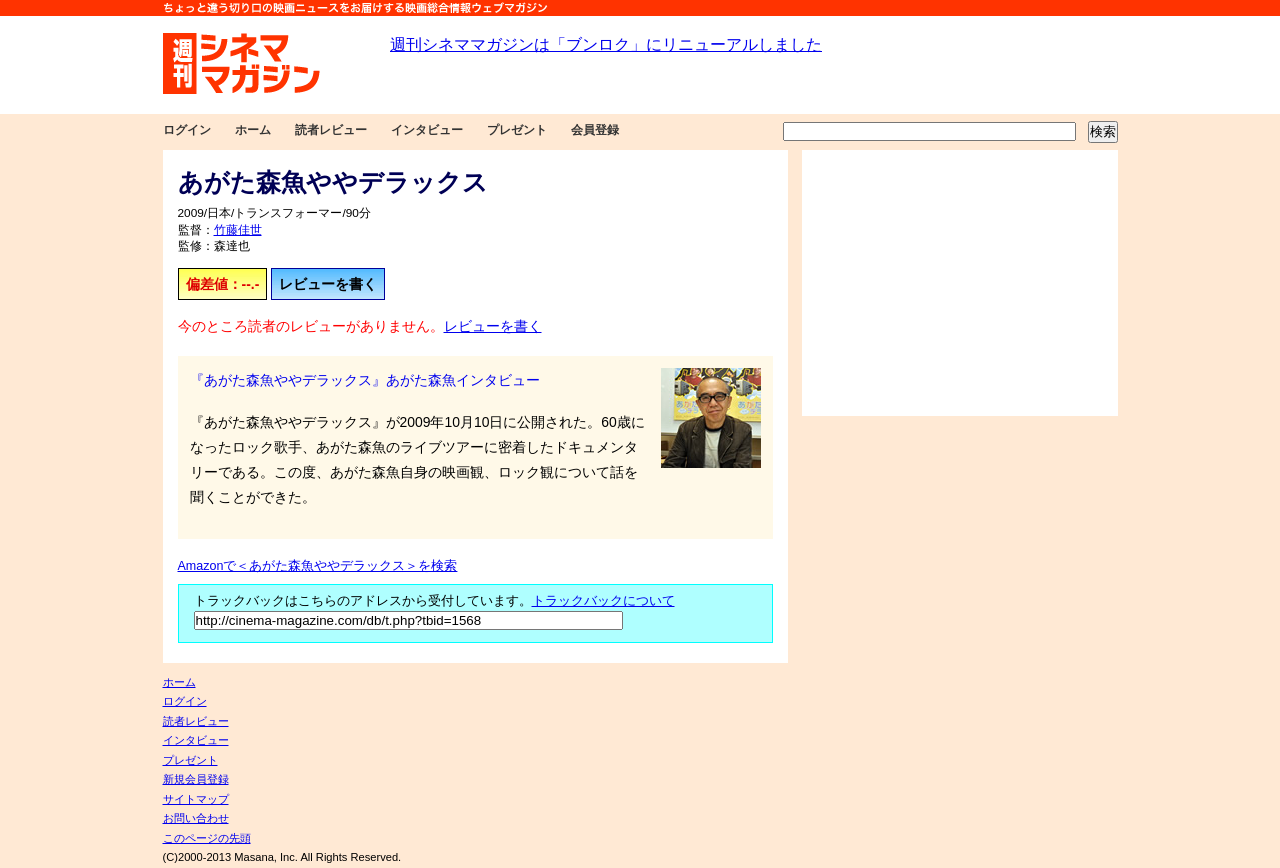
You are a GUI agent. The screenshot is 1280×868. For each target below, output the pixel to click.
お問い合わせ (196, 818)
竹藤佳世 (238, 230)
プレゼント (517, 130)
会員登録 (595, 130)
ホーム (253, 130)
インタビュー (427, 130)
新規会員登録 (196, 779)
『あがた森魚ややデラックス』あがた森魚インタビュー (365, 380)
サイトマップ (196, 799)
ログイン (187, 130)
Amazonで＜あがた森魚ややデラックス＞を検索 (318, 566)
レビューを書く (328, 284)
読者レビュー (331, 130)
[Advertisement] (960, 283)
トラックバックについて (603, 601)
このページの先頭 (207, 838)
